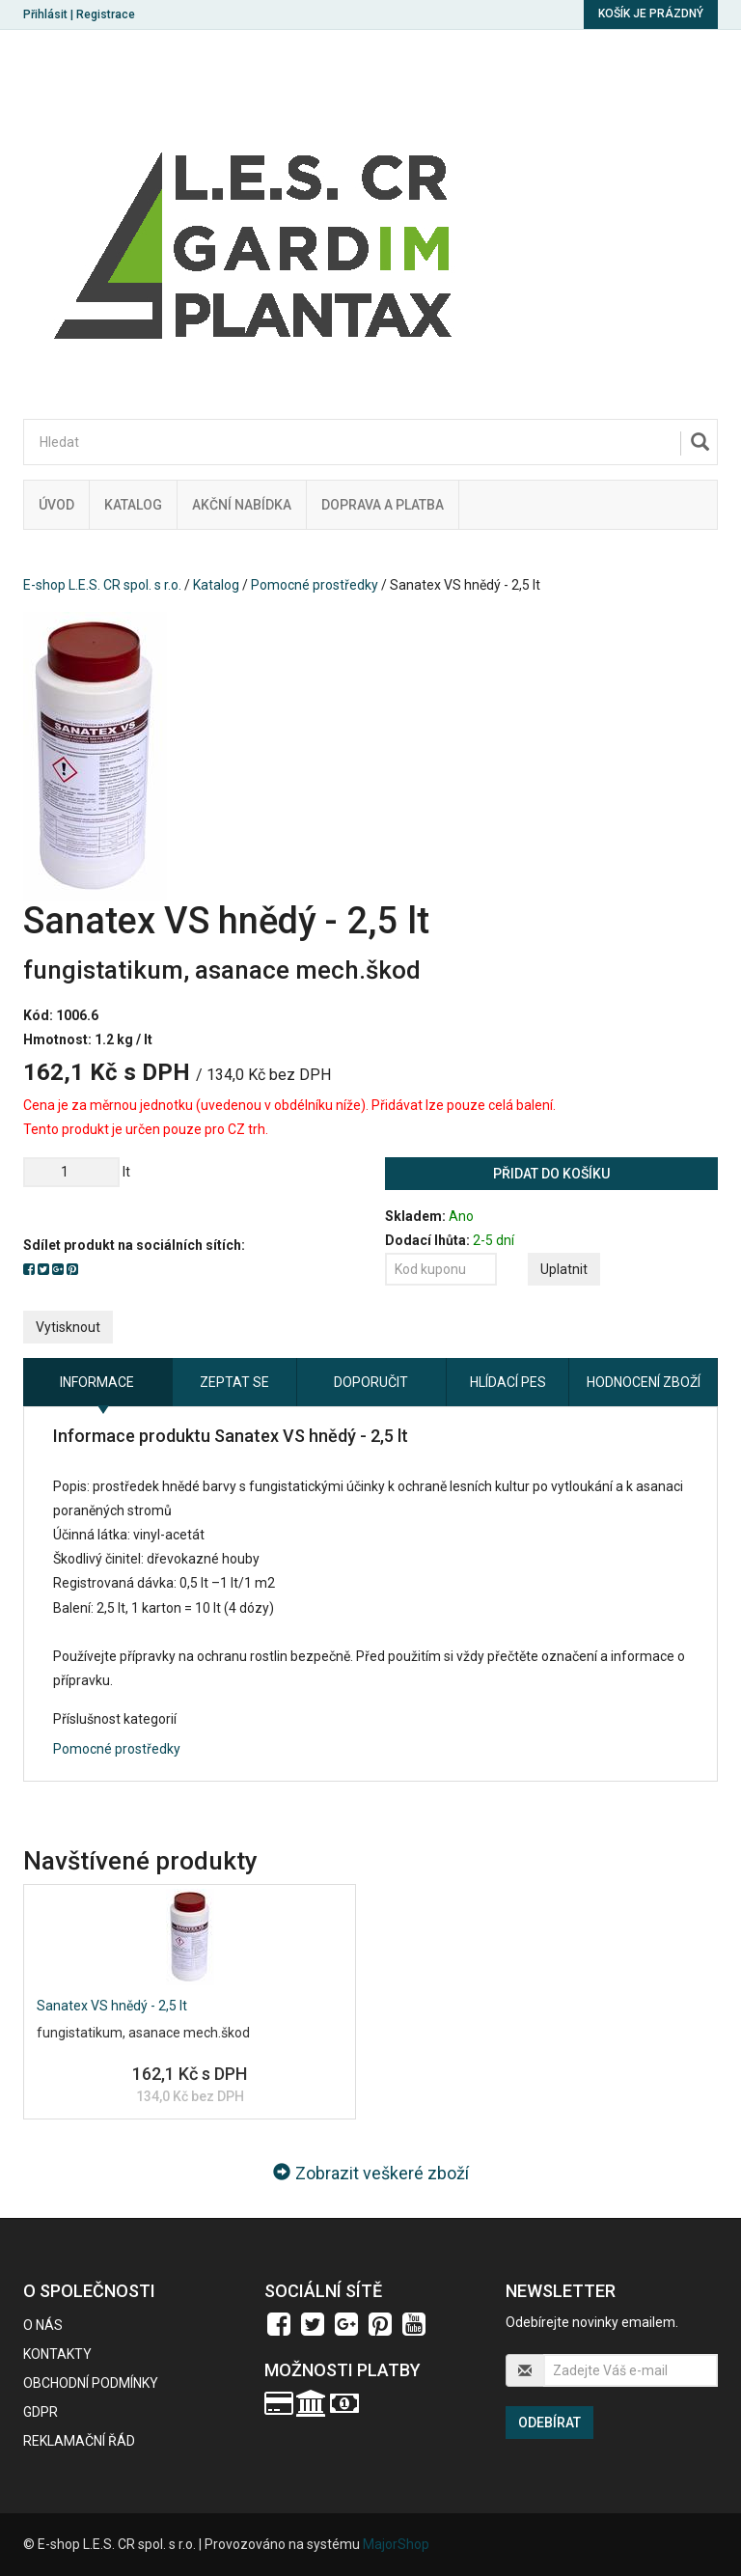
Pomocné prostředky (314, 585)
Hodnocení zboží (643, 1382)
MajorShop (396, 2544)
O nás (43, 2325)
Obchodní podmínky (90, 2383)
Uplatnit (564, 1269)
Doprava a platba (382, 504)
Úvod (56, 504)
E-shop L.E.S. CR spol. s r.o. (102, 585)
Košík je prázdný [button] (650, 13)
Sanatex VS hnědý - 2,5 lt (112, 2005)
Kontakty (57, 2354)
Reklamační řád (79, 2441)
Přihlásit (45, 14)
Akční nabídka (241, 504)
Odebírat (549, 2422)
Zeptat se (234, 1382)
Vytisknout (68, 1327)
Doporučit (371, 1382)
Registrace (105, 14)
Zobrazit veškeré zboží (371, 2173)
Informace (97, 1382)
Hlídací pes (508, 1382)
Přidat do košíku (551, 1173)
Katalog (133, 504)
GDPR (40, 2412)
